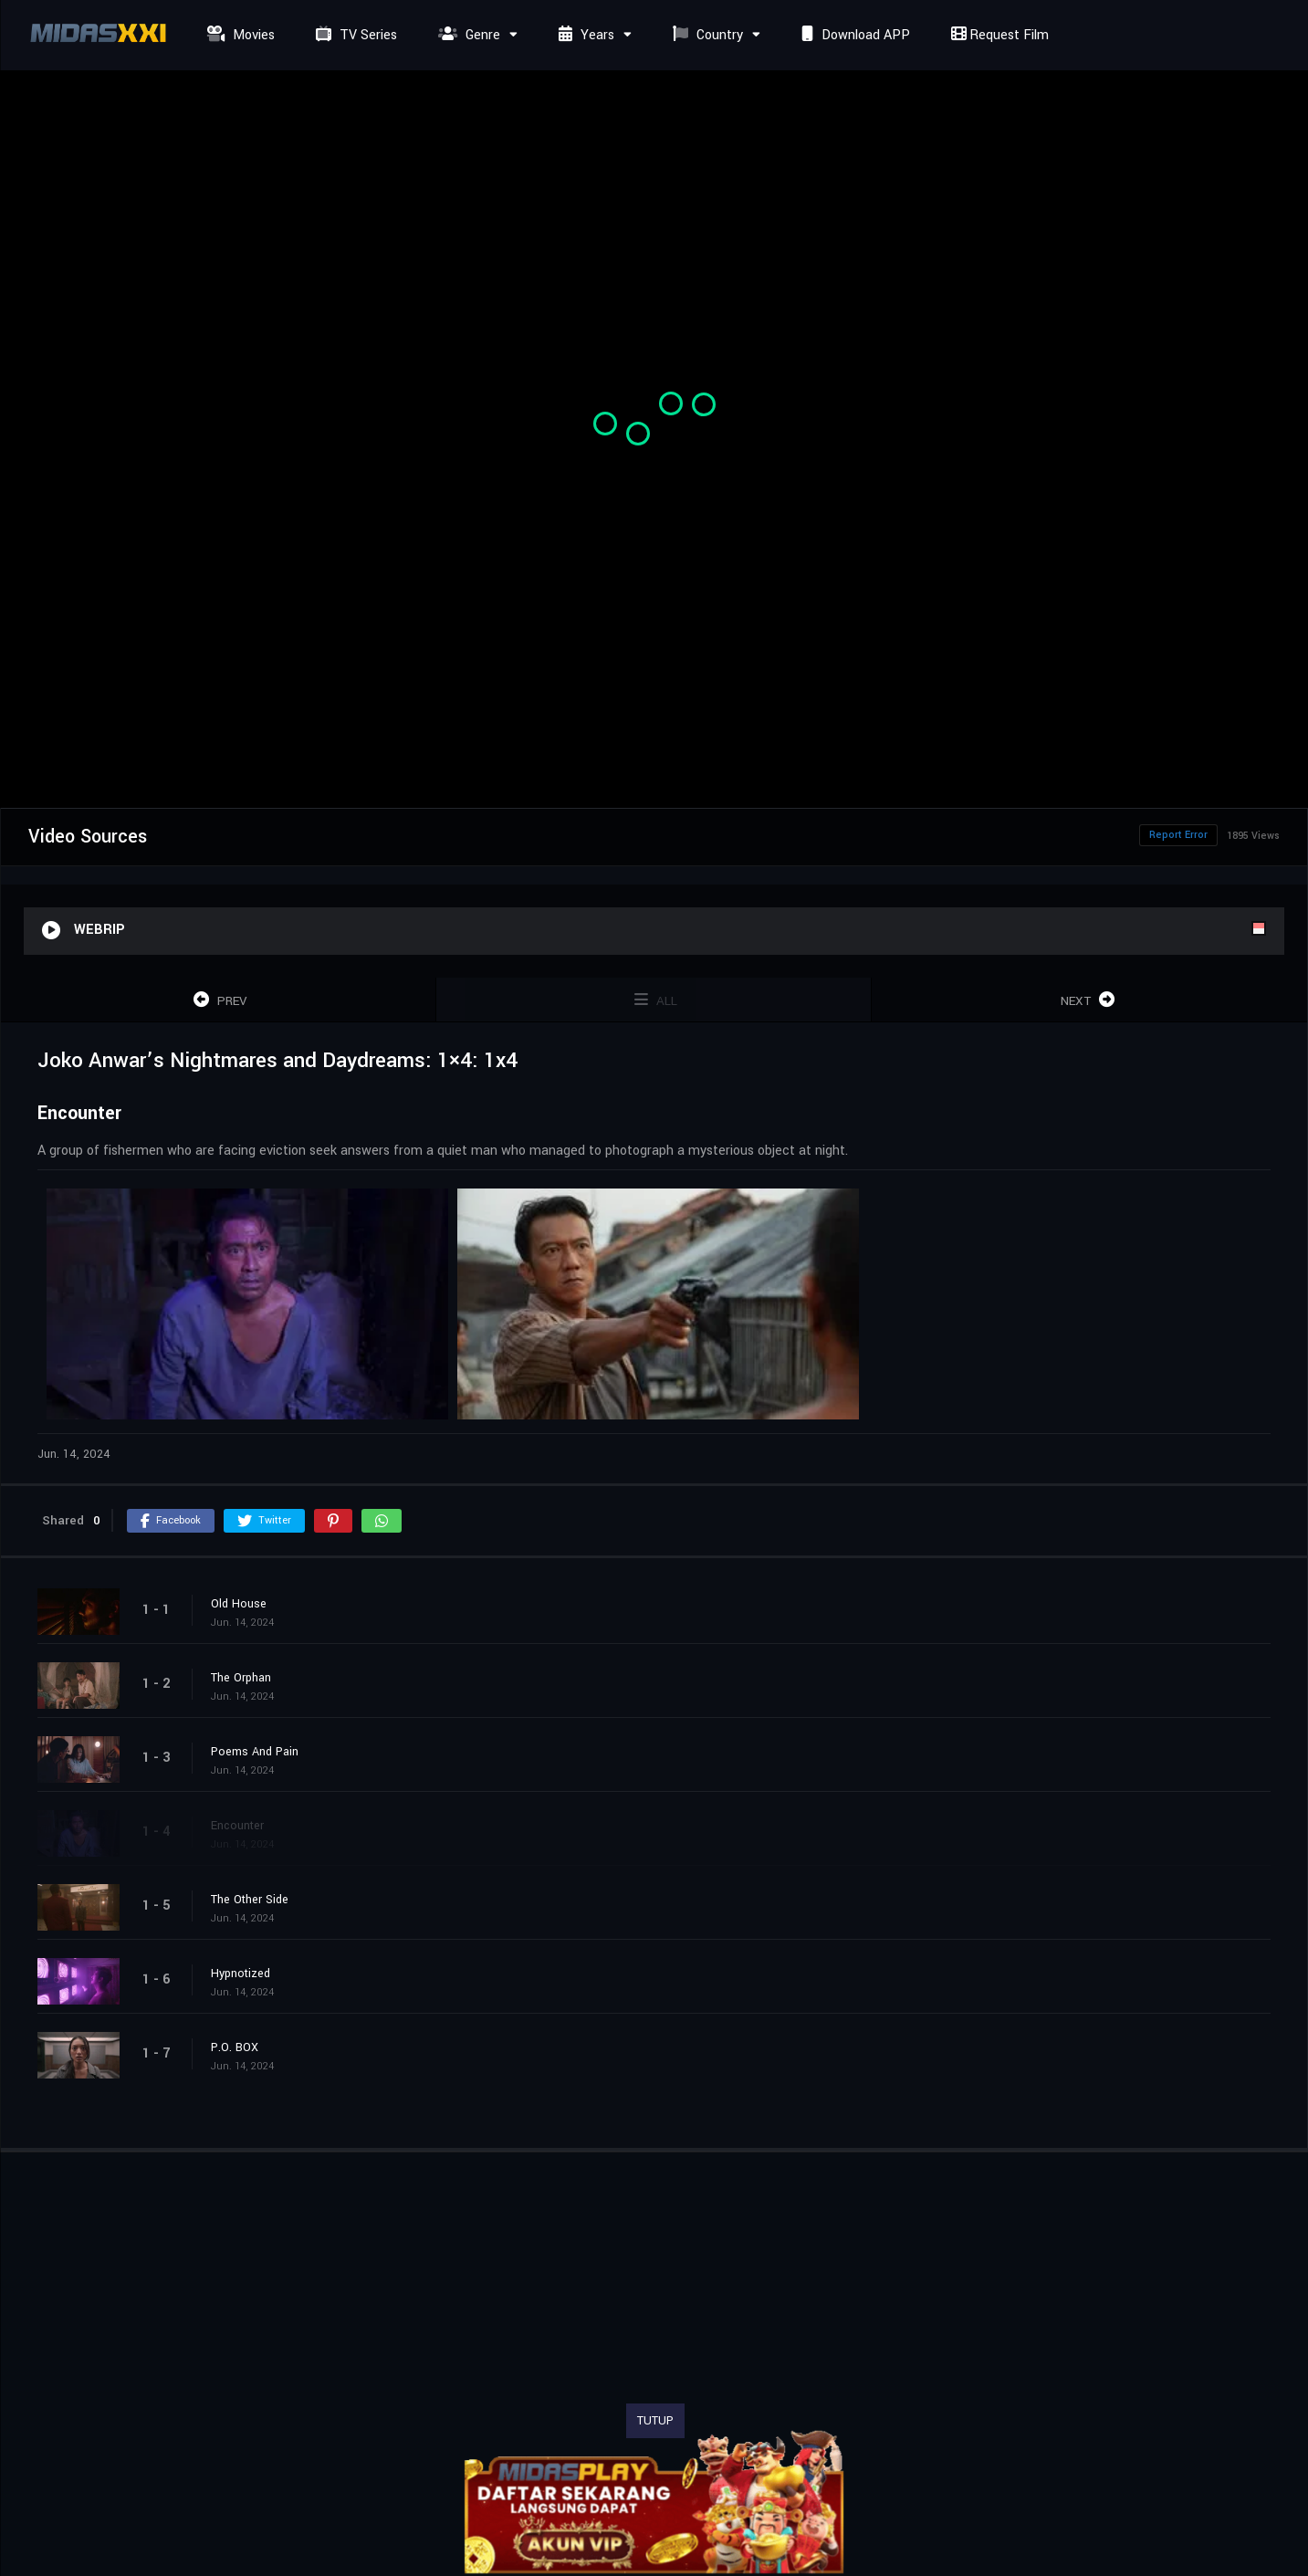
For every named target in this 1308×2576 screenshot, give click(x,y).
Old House (239, 1604)
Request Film (998, 35)
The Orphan (241, 1678)
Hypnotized (240, 1973)
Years (584, 35)
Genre (467, 35)
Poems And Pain (254, 1752)
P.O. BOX (234, 2047)
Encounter (237, 1825)
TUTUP (655, 2421)
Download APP (853, 35)
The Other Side (249, 1899)
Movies (239, 35)
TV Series (354, 35)
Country (705, 35)
